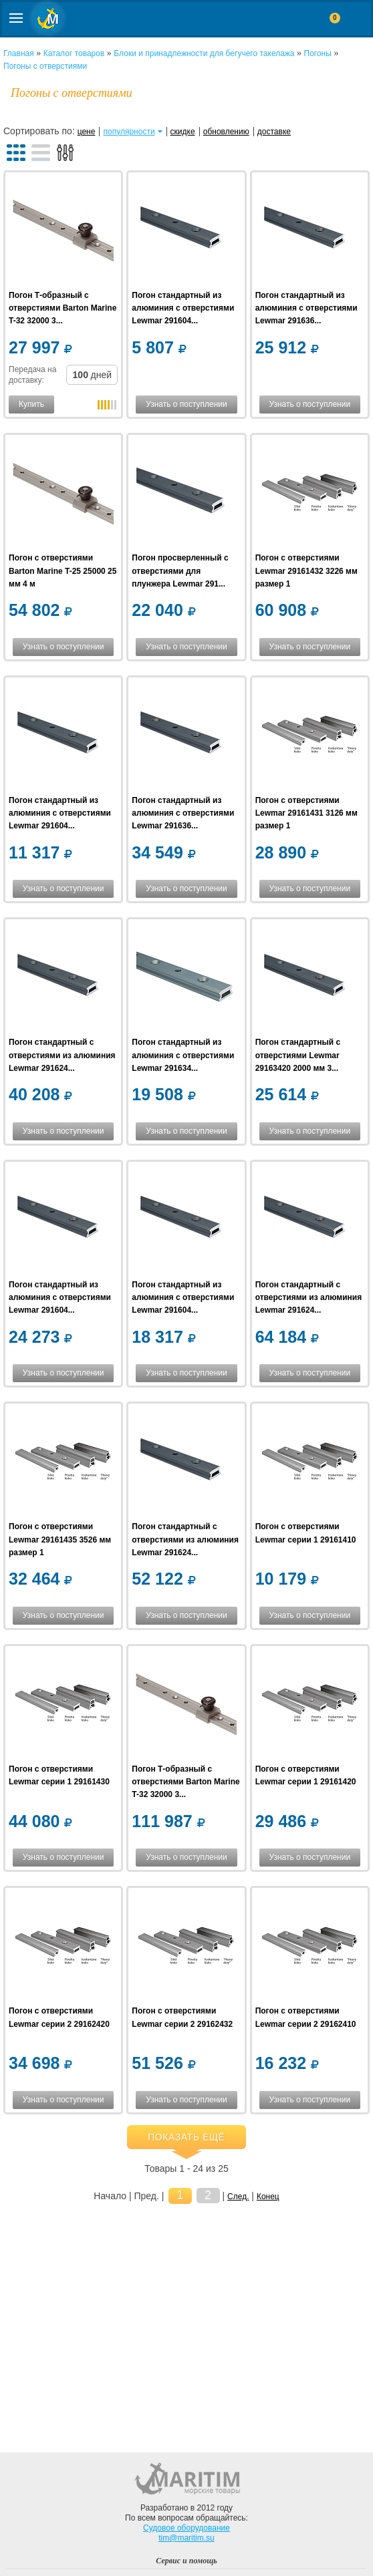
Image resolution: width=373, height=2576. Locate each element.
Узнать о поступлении (186, 404)
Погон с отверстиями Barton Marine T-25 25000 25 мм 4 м (62, 570)
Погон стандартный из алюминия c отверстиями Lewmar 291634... (183, 1054)
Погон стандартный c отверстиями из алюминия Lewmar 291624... (62, 1054)
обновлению (226, 131)
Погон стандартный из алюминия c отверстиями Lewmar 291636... (306, 308)
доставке (274, 131)
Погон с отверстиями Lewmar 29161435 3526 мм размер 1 (60, 1539)
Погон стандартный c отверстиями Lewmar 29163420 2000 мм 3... (297, 1054)
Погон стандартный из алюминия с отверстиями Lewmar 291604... (183, 308)
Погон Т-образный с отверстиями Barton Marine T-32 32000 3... (62, 308)
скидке (182, 131)
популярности (129, 131)
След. (238, 2196)
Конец (268, 2196)
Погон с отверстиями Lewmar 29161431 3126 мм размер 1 (306, 813)
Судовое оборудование (186, 2528)
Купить (31, 404)
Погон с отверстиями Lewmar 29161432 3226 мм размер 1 (306, 570)
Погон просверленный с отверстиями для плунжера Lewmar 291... (180, 570)
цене (87, 131)
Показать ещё (186, 2137)
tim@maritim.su (186, 2538)
